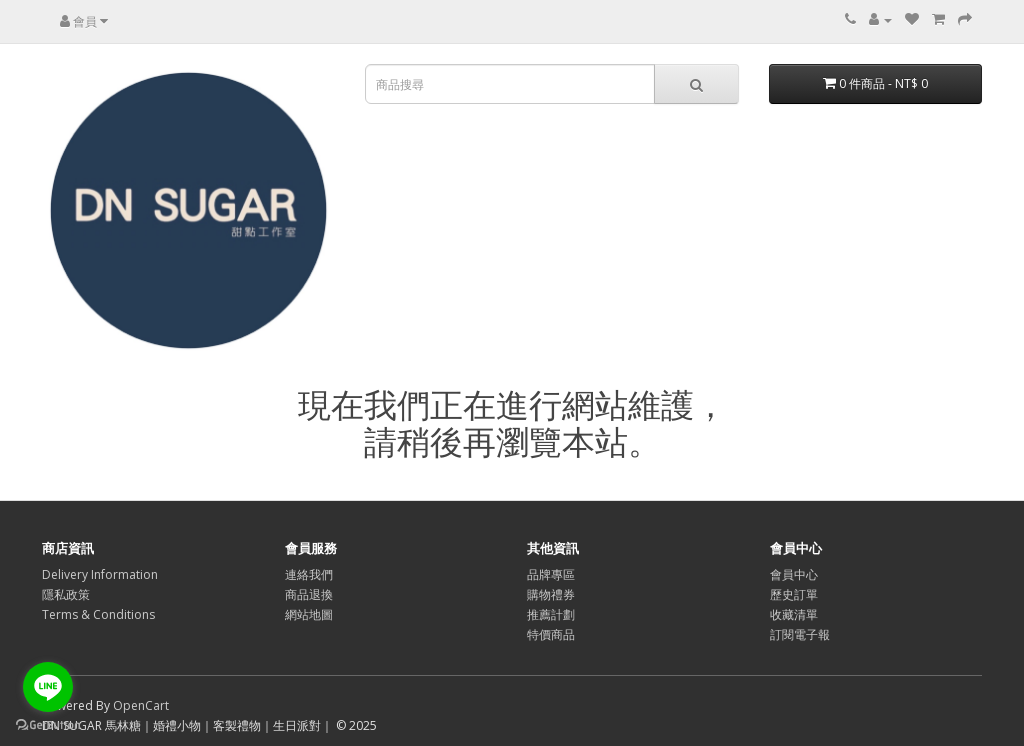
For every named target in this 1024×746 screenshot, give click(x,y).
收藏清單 (794, 614)
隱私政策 (66, 594)
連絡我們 (309, 574)
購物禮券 (551, 594)
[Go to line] (48, 687)
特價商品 (551, 634)
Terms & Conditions (98, 614)
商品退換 (309, 594)
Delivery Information (100, 574)
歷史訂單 (794, 594)
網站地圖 (309, 614)
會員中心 (794, 574)
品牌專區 (551, 574)
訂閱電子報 (800, 634)
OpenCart (141, 705)
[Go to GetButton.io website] (48, 725)
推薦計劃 (551, 614)
